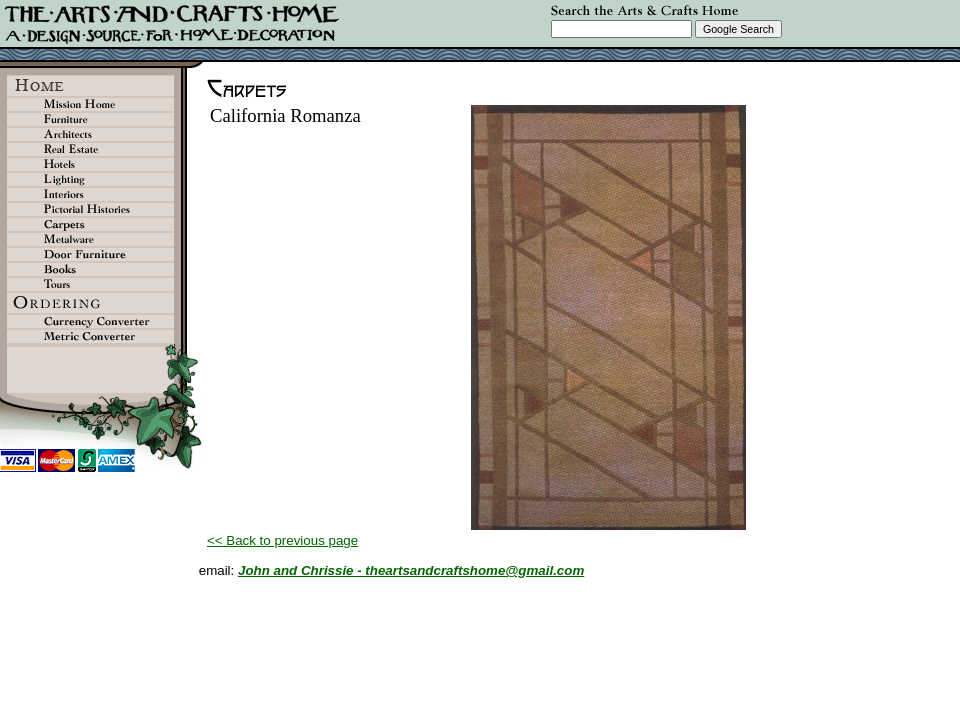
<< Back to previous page (282, 540)
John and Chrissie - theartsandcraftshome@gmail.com (411, 570)
